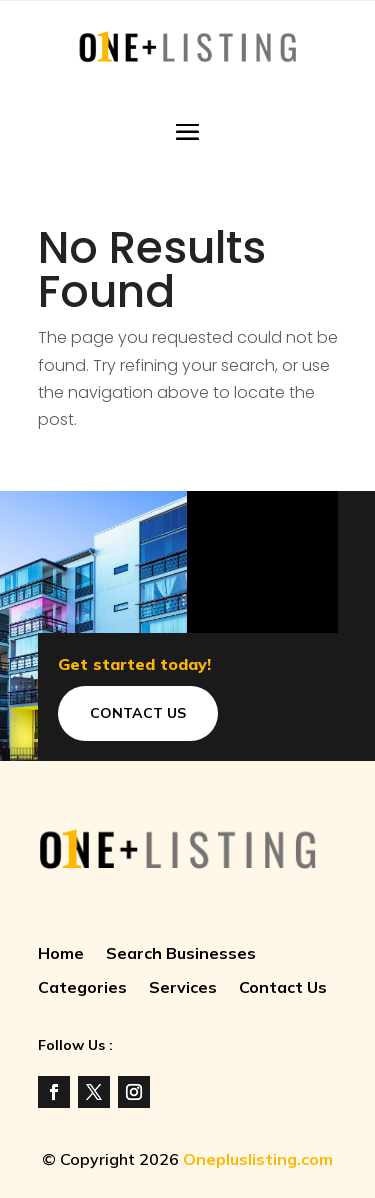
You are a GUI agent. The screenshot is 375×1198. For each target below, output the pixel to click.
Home (61, 954)
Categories (82, 988)
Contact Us (138, 713)
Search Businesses (181, 954)
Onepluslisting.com (258, 1159)
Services (183, 988)
